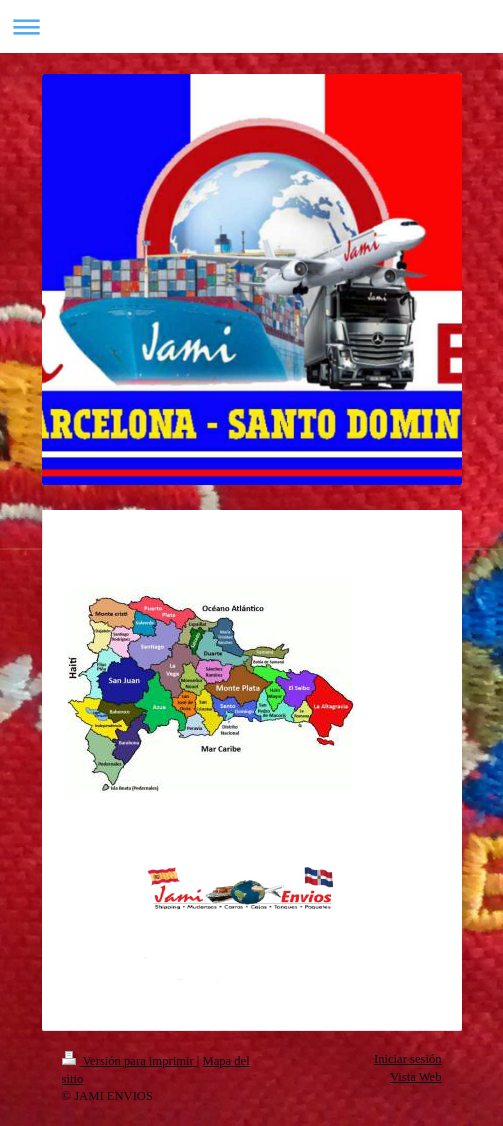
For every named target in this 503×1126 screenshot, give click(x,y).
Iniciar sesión (408, 1059)
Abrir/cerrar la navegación (251, 26)
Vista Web (416, 1077)
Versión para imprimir (129, 1061)
